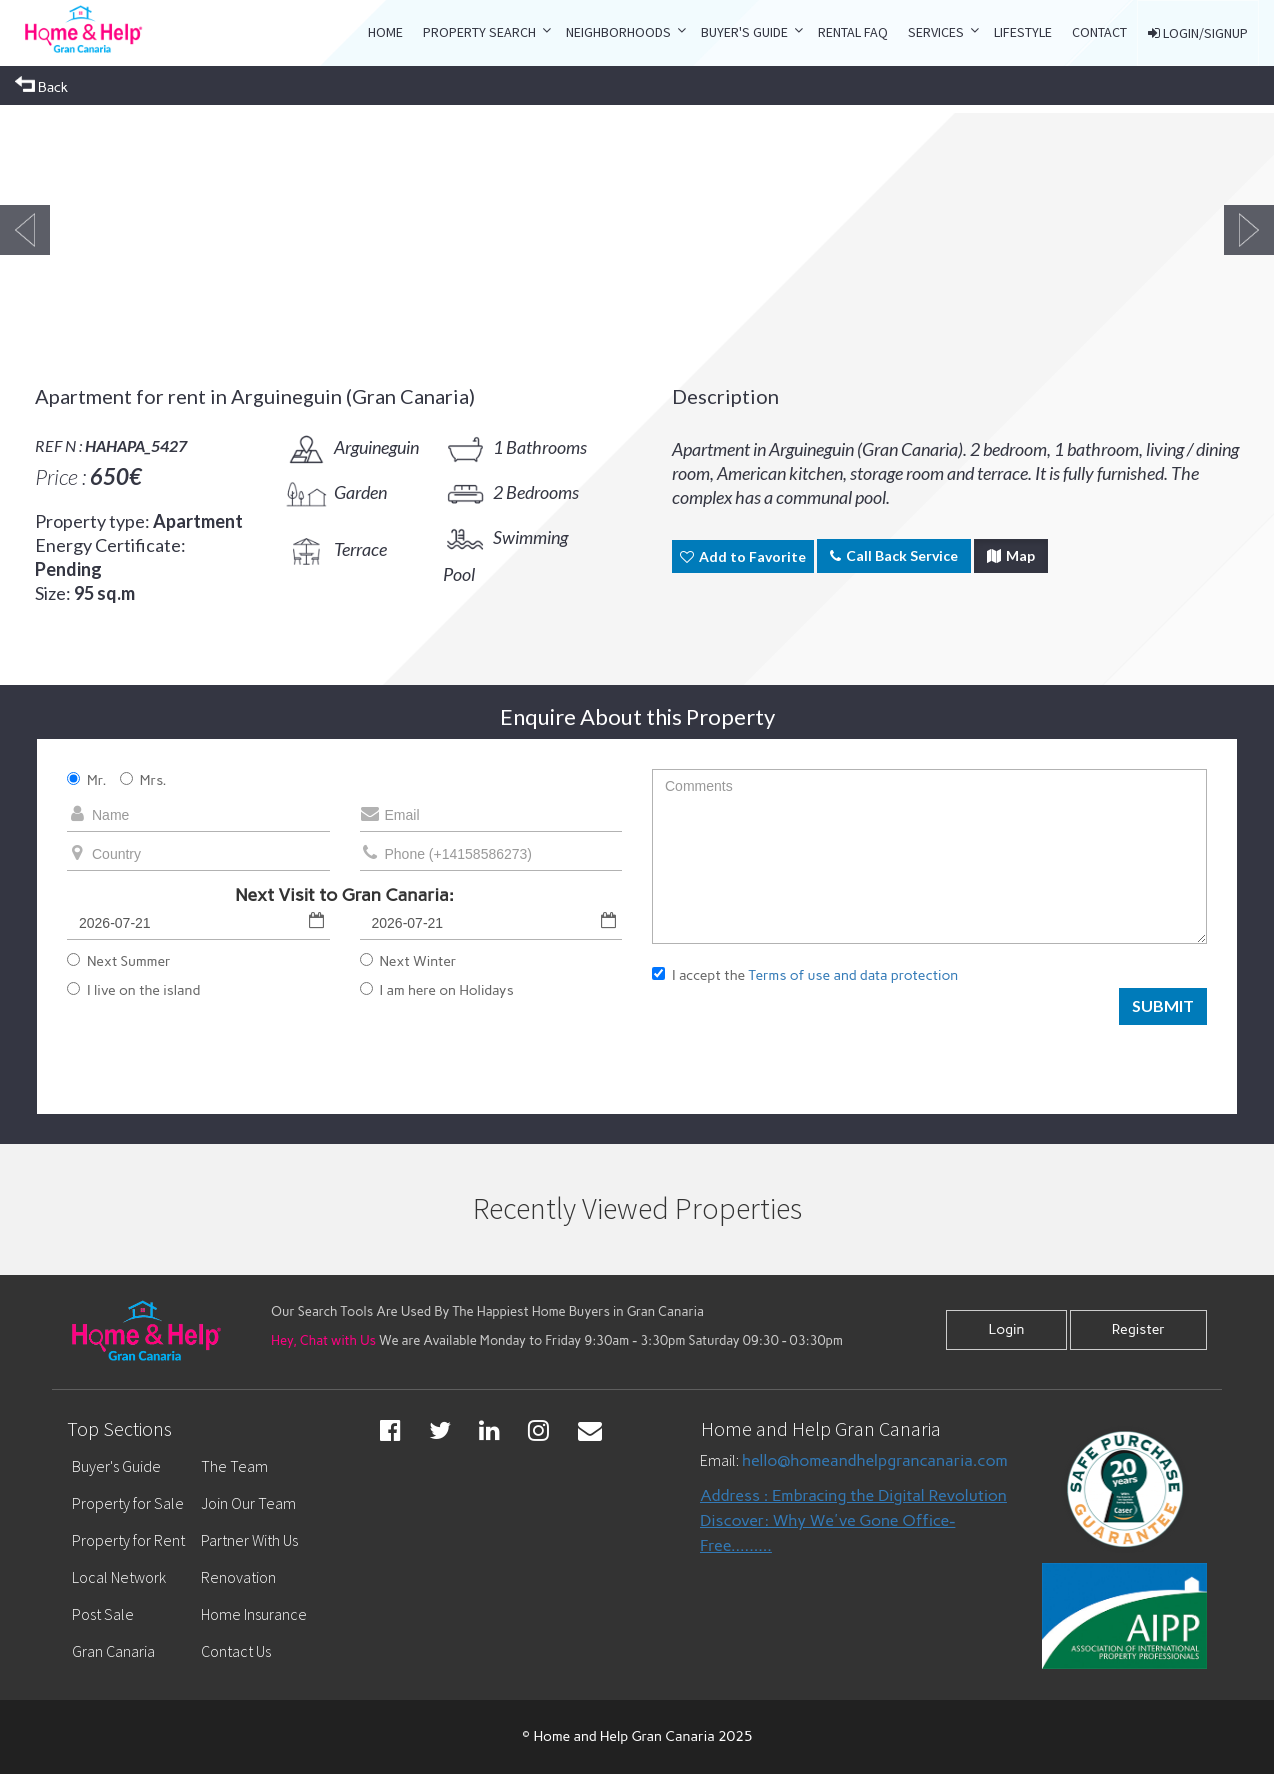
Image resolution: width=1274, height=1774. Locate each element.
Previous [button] (25, 230)
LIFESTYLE (1023, 32)
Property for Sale (128, 1503)
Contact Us (236, 1651)
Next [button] (1249, 230)
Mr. (87, 780)
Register (1138, 1329)
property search (479, 32)
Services (936, 32)
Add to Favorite (743, 556)
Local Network (119, 1577)
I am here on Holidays (437, 990)
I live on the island (133, 990)
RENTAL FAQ (853, 32)
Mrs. (143, 780)
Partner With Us (249, 1540)
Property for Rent (128, 1540)
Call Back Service (894, 555)
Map (1011, 555)
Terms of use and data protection (853, 975)
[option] (222, 230)
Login (1006, 1329)
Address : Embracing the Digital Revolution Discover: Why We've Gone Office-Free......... (853, 1520)
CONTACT (1099, 32)
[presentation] (804, 1040)
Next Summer (119, 961)
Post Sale (103, 1614)
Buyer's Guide (744, 32)
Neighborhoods (618, 32)
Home (385, 32)
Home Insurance (254, 1614)
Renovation (238, 1577)
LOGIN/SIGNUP (1198, 33)
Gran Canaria (113, 1651)
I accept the (805, 975)
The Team (234, 1466)
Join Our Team (248, 1503)
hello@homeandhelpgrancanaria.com (875, 1460)
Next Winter (408, 961)
